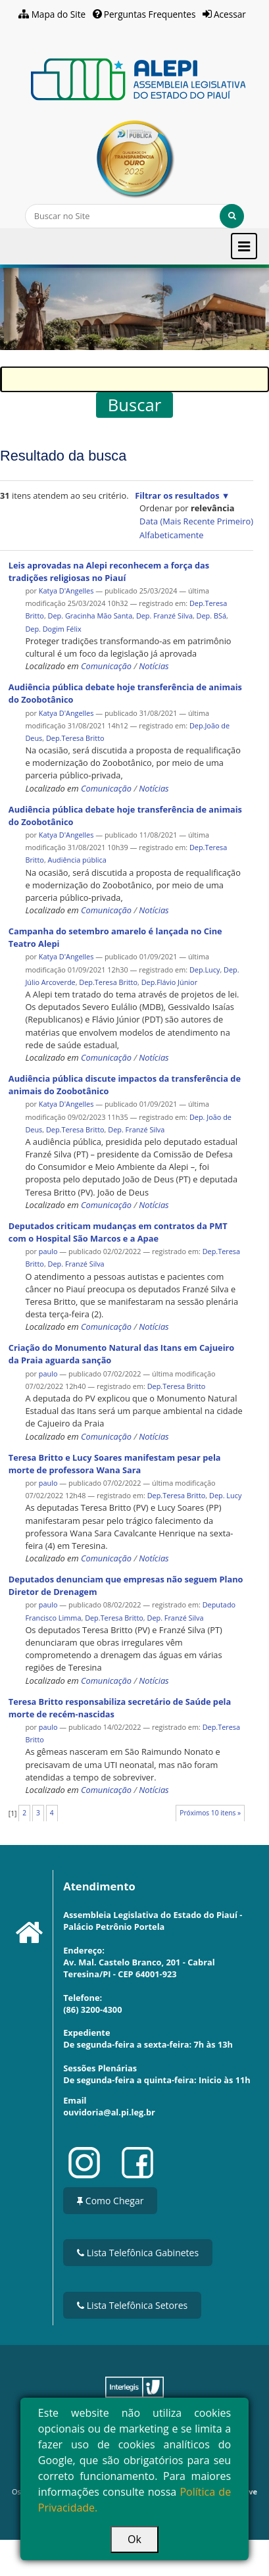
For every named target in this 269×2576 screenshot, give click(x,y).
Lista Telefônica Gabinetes (138, 2252)
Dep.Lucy (204, 969)
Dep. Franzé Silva (164, 615)
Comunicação (106, 666)
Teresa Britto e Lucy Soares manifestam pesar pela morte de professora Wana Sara (115, 1464)
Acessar (230, 14)
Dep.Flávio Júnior (169, 982)
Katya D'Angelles (67, 590)
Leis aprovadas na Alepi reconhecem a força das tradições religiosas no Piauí (109, 571)
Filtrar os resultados (177, 495)
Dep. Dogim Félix (53, 629)
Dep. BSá (211, 615)
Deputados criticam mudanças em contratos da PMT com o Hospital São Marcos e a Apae (118, 1232)
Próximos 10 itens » (210, 1812)
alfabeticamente (171, 535)
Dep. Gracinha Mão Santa (90, 615)
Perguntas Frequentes (150, 14)
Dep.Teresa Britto (75, 738)
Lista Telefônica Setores (132, 2305)
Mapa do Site (59, 14)
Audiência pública (77, 860)
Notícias (153, 666)
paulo (48, 1251)
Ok (134, 2539)
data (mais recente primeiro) (196, 521)
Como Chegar (110, 2200)
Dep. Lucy (225, 1495)
